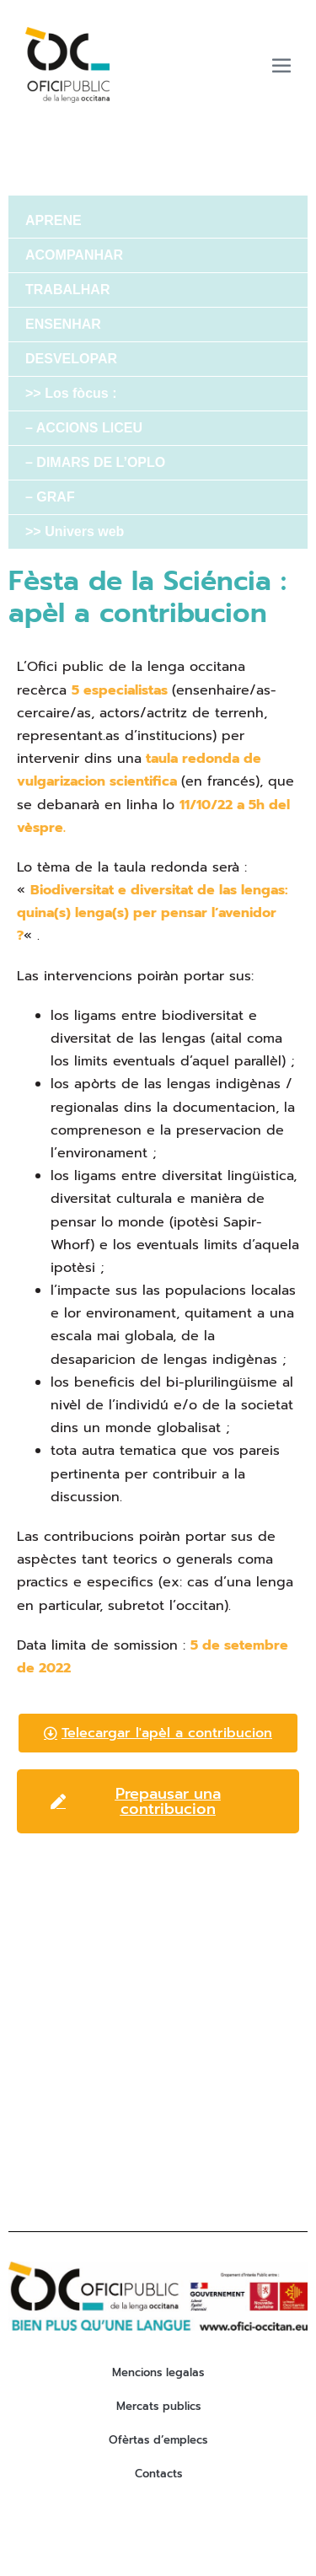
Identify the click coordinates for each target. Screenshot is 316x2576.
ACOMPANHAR (74, 255)
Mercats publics (158, 2406)
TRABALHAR (67, 289)
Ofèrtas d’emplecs (158, 2440)
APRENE (53, 220)
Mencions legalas (158, 2372)
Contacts (158, 2474)
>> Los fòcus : (70, 393)
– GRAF (50, 497)
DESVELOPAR (71, 359)
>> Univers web (74, 531)
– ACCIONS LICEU (83, 428)
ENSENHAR (63, 324)
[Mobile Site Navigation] (281, 65)
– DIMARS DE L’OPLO (95, 462)
